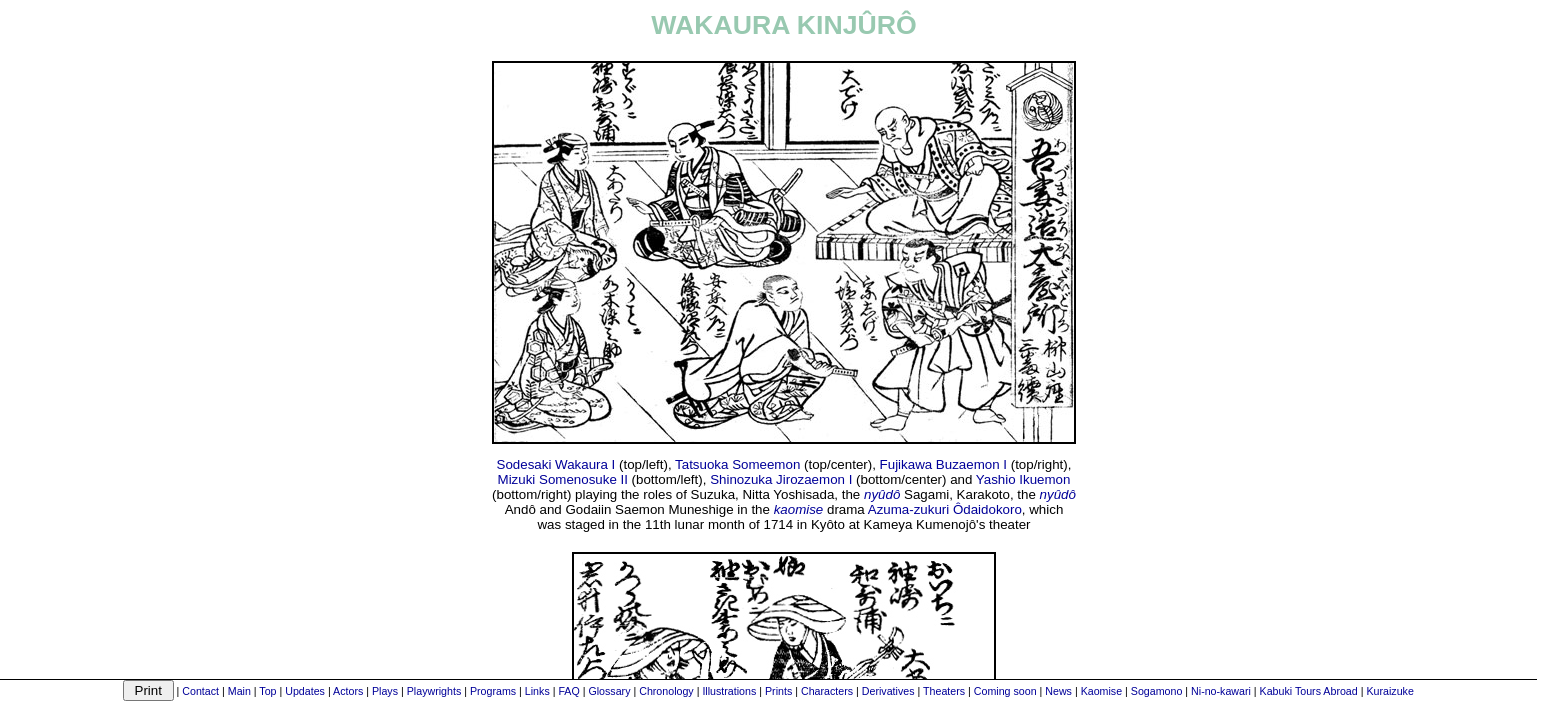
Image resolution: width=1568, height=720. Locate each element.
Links (537, 691)
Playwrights (434, 691)
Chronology (666, 691)
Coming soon (1005, 691)
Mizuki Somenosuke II (563, 479)
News (1058, 691)
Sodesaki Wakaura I (556, 464)
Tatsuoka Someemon (737, 464)
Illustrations (729, 691)
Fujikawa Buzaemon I (943, 464)
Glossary (609, 691)
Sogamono (1157, 691)
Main (239, 691)
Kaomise (1101, 691)
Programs (493, 691)
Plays (385, 691)
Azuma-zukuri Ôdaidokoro (945, 509)
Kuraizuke (1389, 691)
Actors (348, 691)
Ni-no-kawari (1221, 691)
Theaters (944, 691)
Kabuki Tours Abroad (1309, 691)
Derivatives (888, 691)
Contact (200, 691)
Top (267, 691)
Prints (778, 691)
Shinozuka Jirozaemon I (781, 479)
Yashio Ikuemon (1023, 479)
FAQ (568, 691)
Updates (305, 691)
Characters (827, 691)
